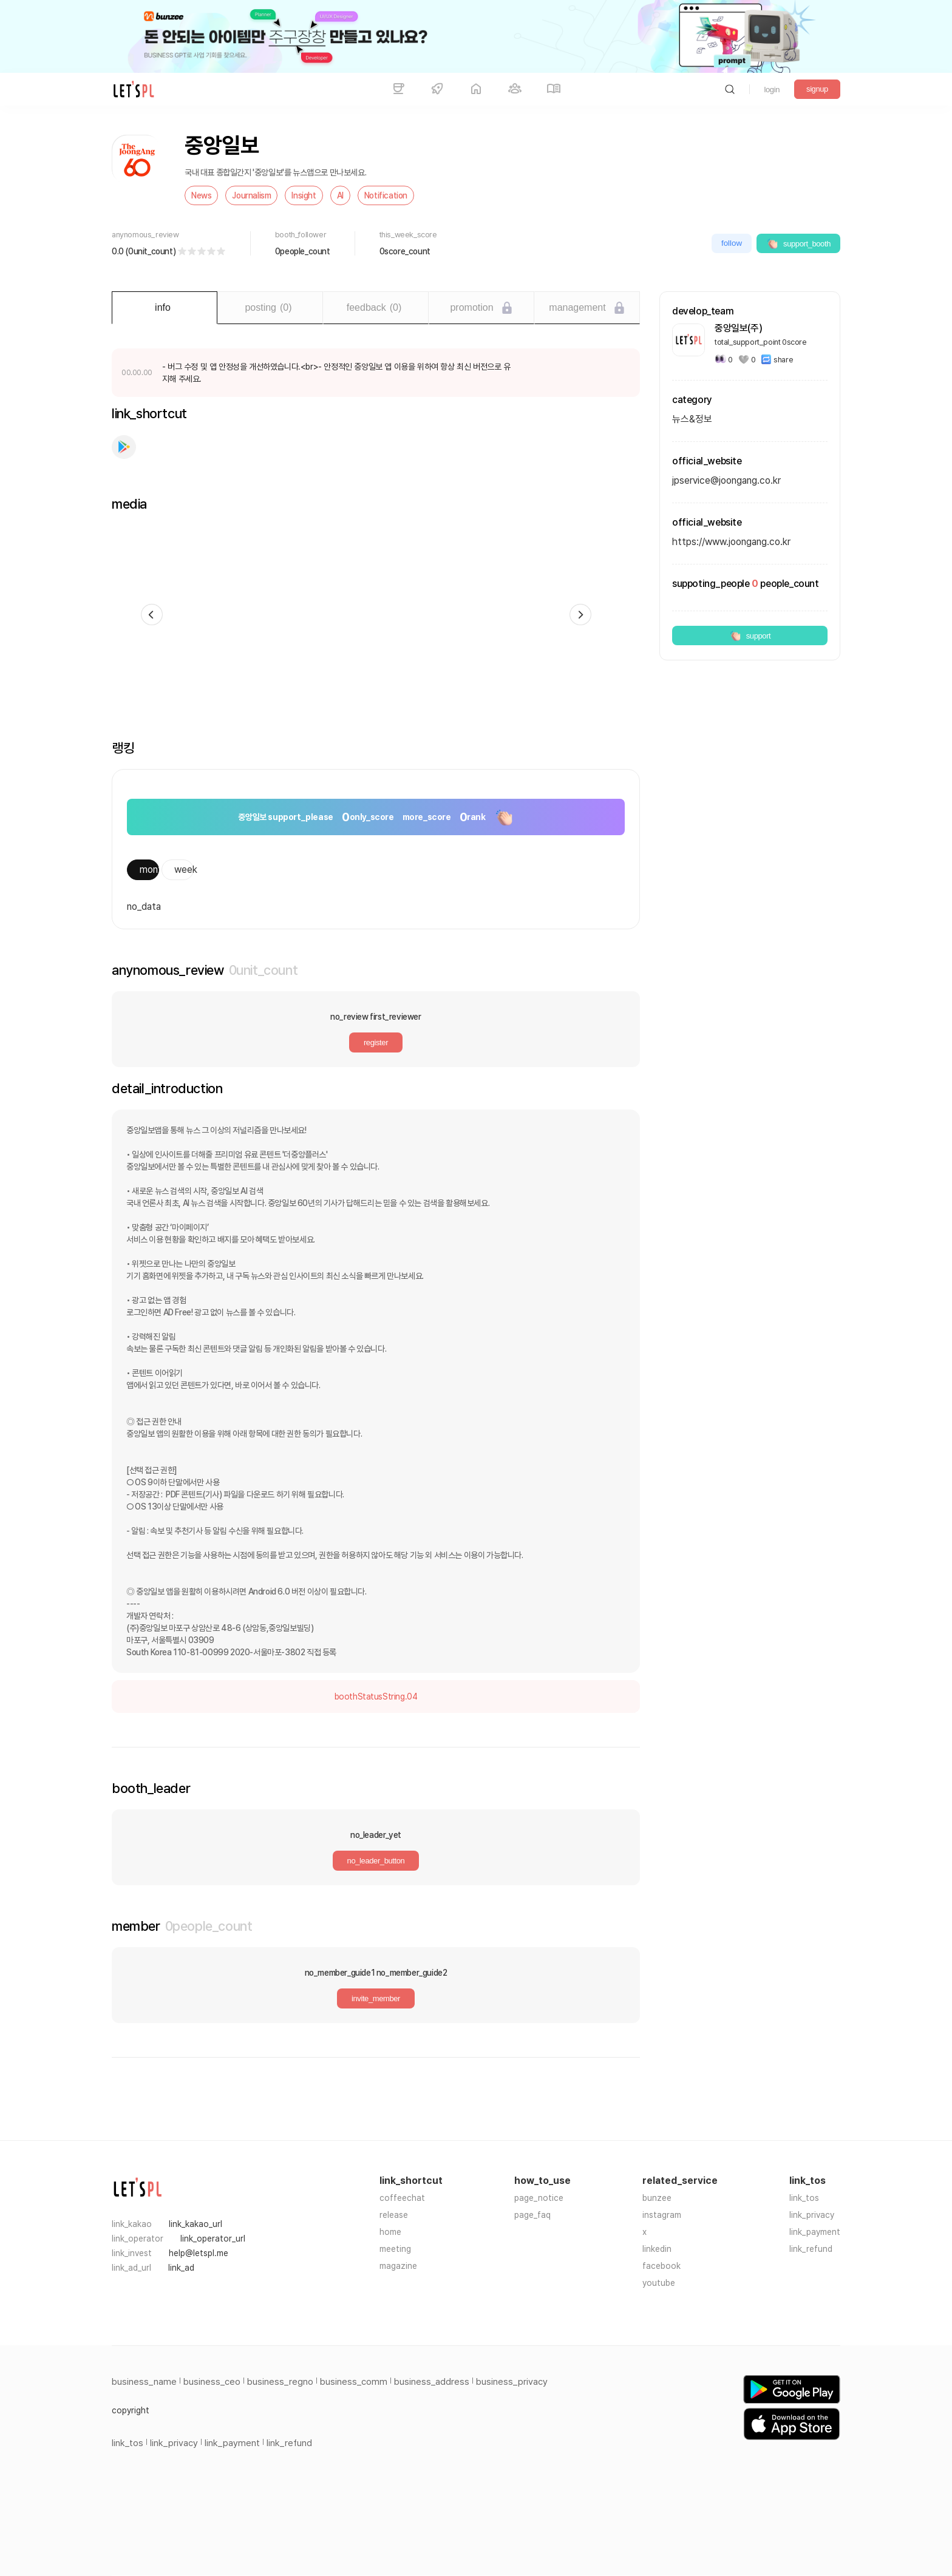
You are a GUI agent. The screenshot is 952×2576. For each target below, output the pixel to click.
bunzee (657, 2198)
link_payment (814, 2232)
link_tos (804, 2198)
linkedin (657, 2249)
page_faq (532, 2215)
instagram (661, 2215)
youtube (658, 2283)
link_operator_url (212, 2238)
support (750, 635)
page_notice (538, 2198)
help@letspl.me (198, 2253)
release (393, 2215)
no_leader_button (376, 1860)
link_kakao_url (195, 2224)
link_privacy (811, 2215)
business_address (431, 2381)
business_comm (353, 2381)
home (390, 2232)
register (376, 1042)
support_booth (798, 243)
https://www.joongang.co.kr (731, 541)
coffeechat (402, 2198)
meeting (395, 2249)
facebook (661, 2266)
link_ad (181, 2268)
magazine (398, 2266)
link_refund (810, 2249)
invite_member (376, 1998)
